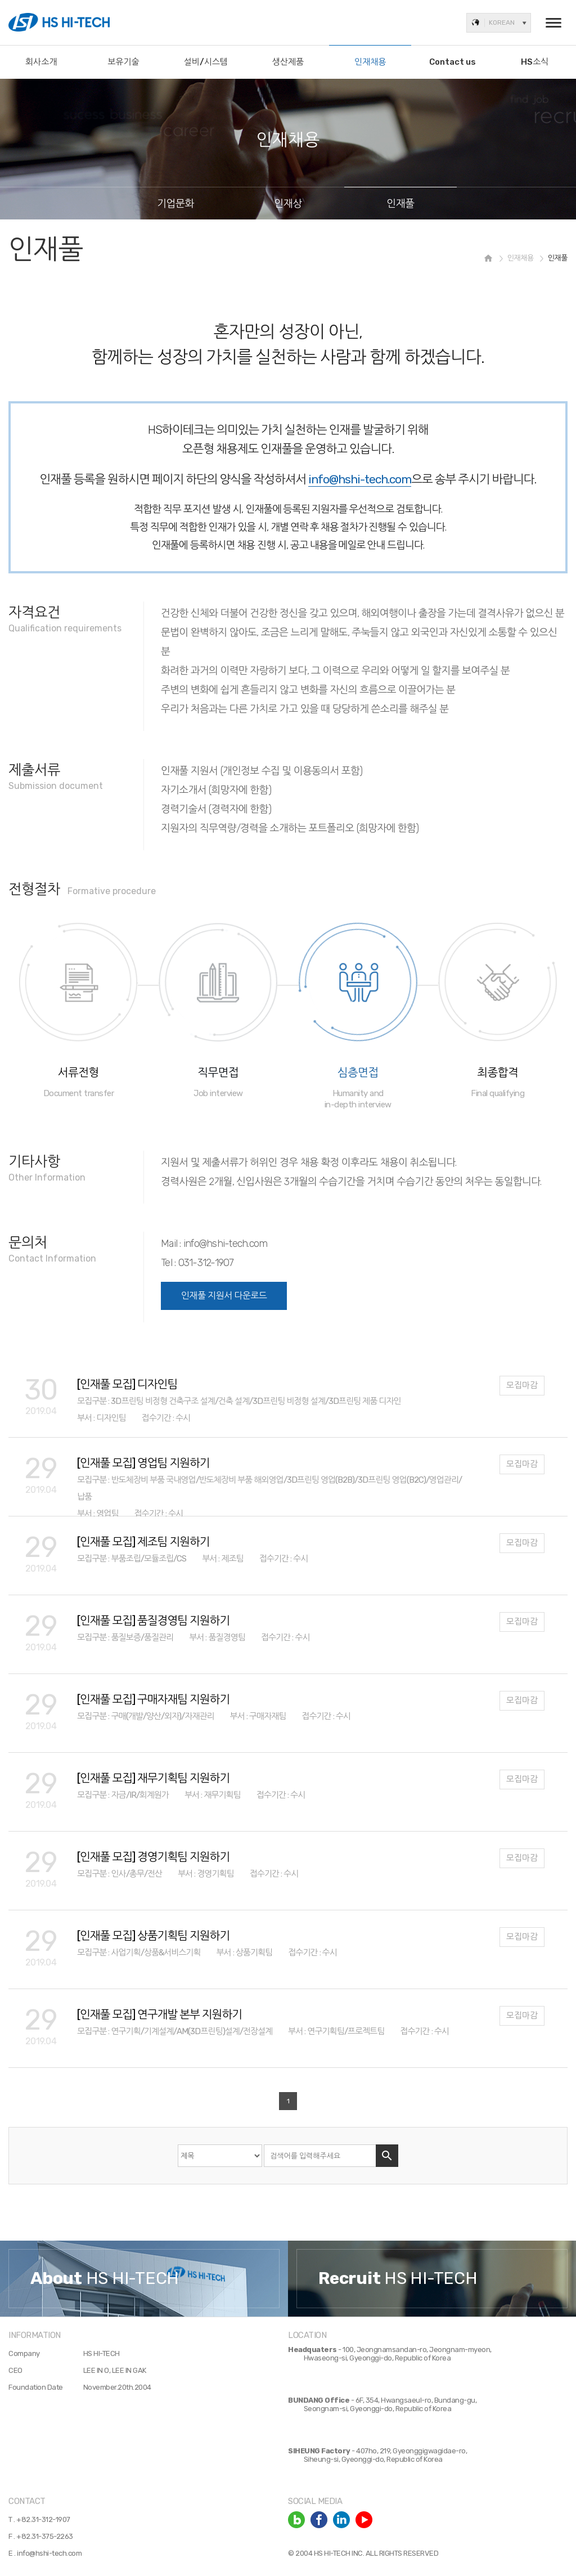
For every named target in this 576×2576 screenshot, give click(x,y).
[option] (144, 2278)
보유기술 (123, 62)
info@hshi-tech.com (49, 2553)
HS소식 (534, 62)
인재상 (288, 204)
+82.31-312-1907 (43, 2519)
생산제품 (288, 62)
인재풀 (400, 204)
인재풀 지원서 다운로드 (224, 1295)
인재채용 (370, 62)
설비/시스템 (205, 62)
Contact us (452, 62)
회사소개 (41, 62)
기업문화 (175, 204)
